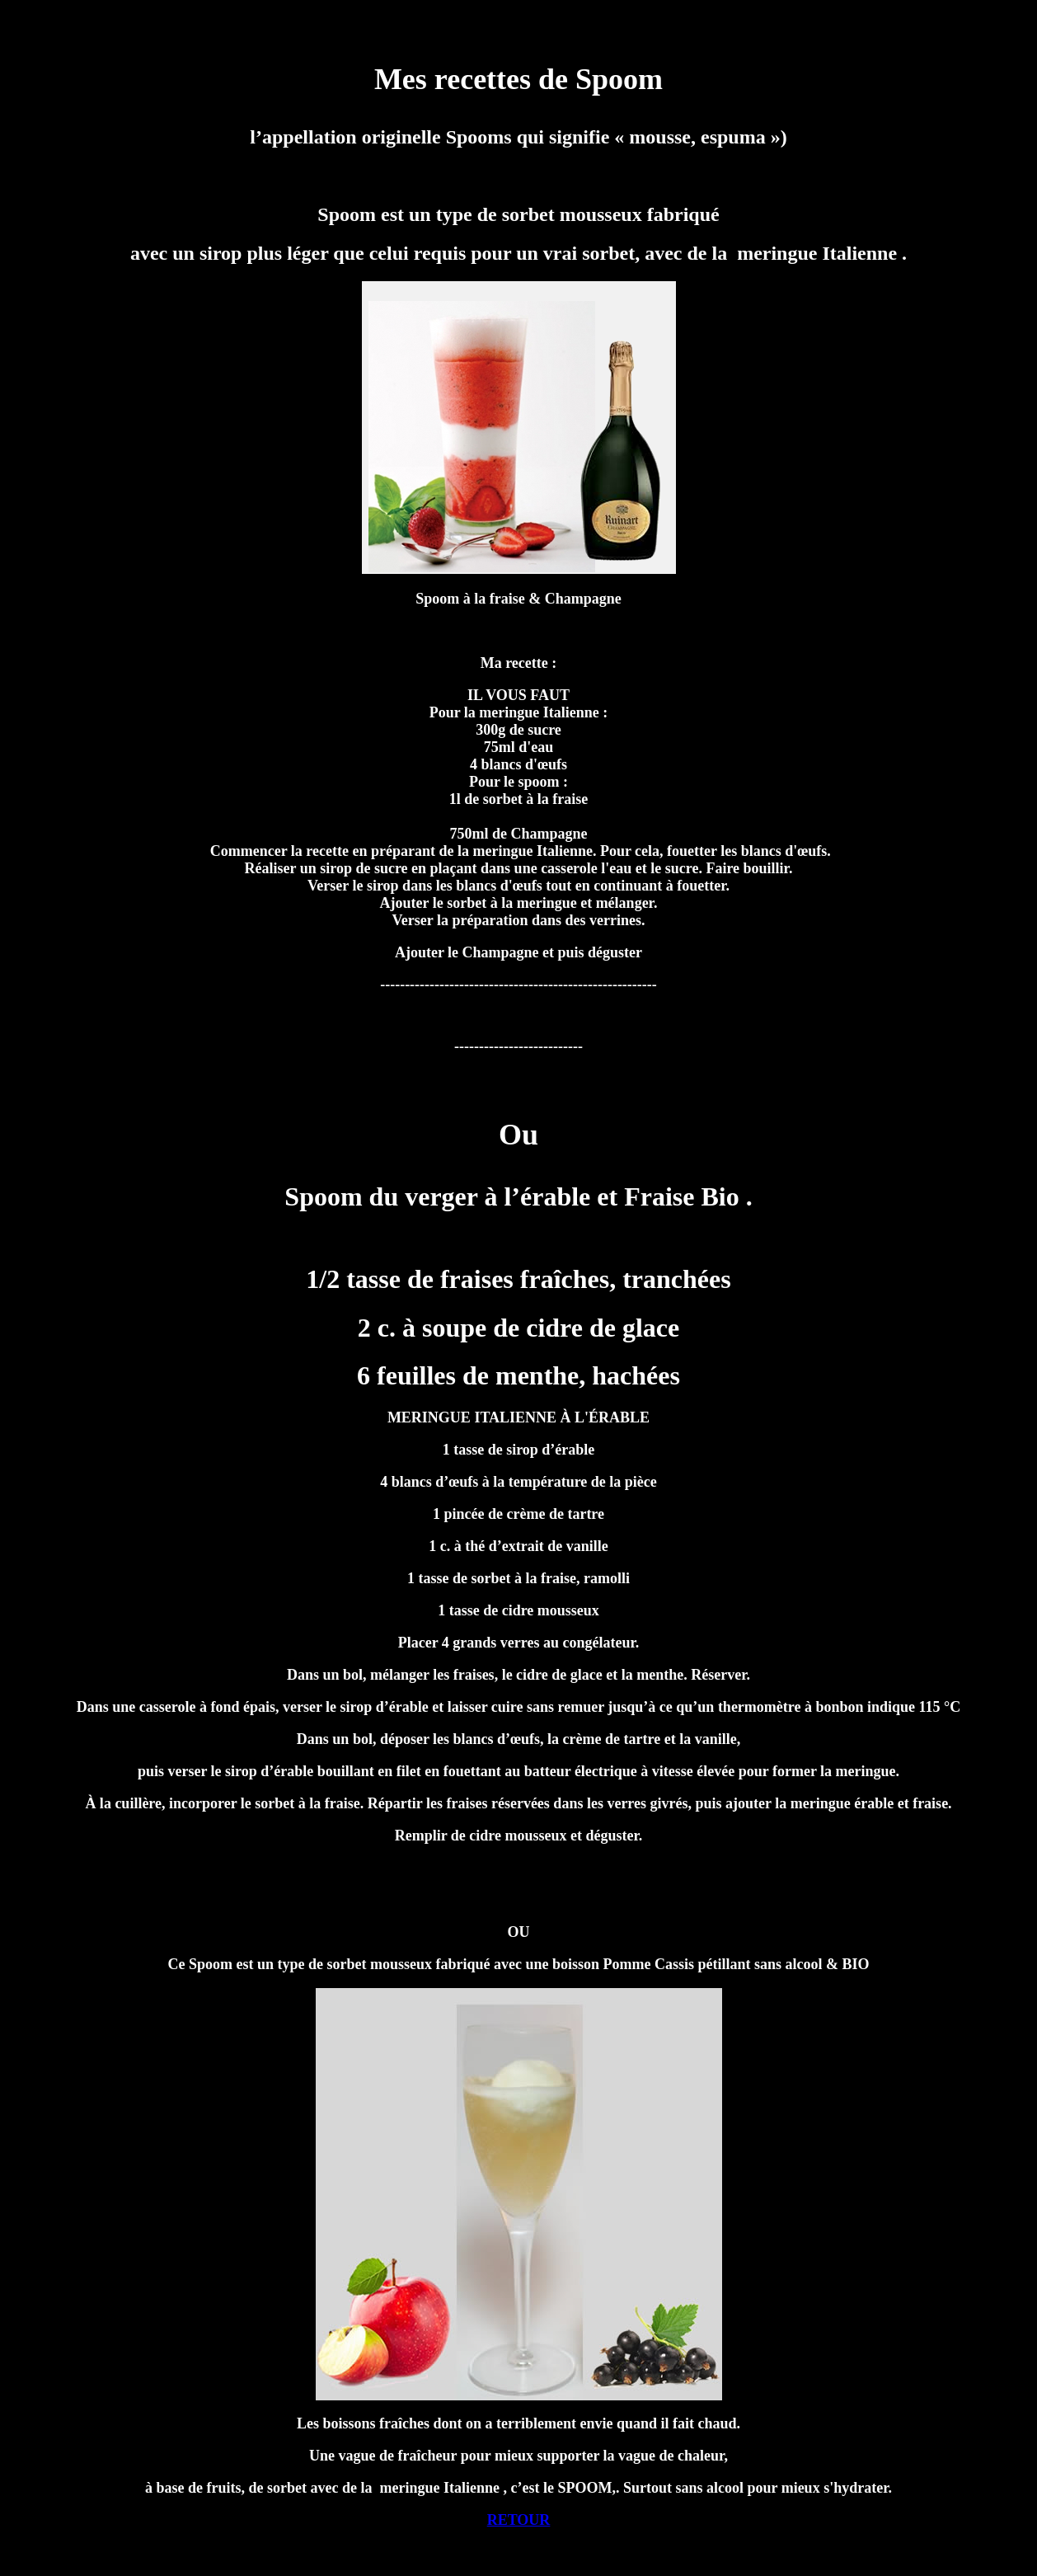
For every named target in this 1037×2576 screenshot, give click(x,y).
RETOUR (519, 2520)
